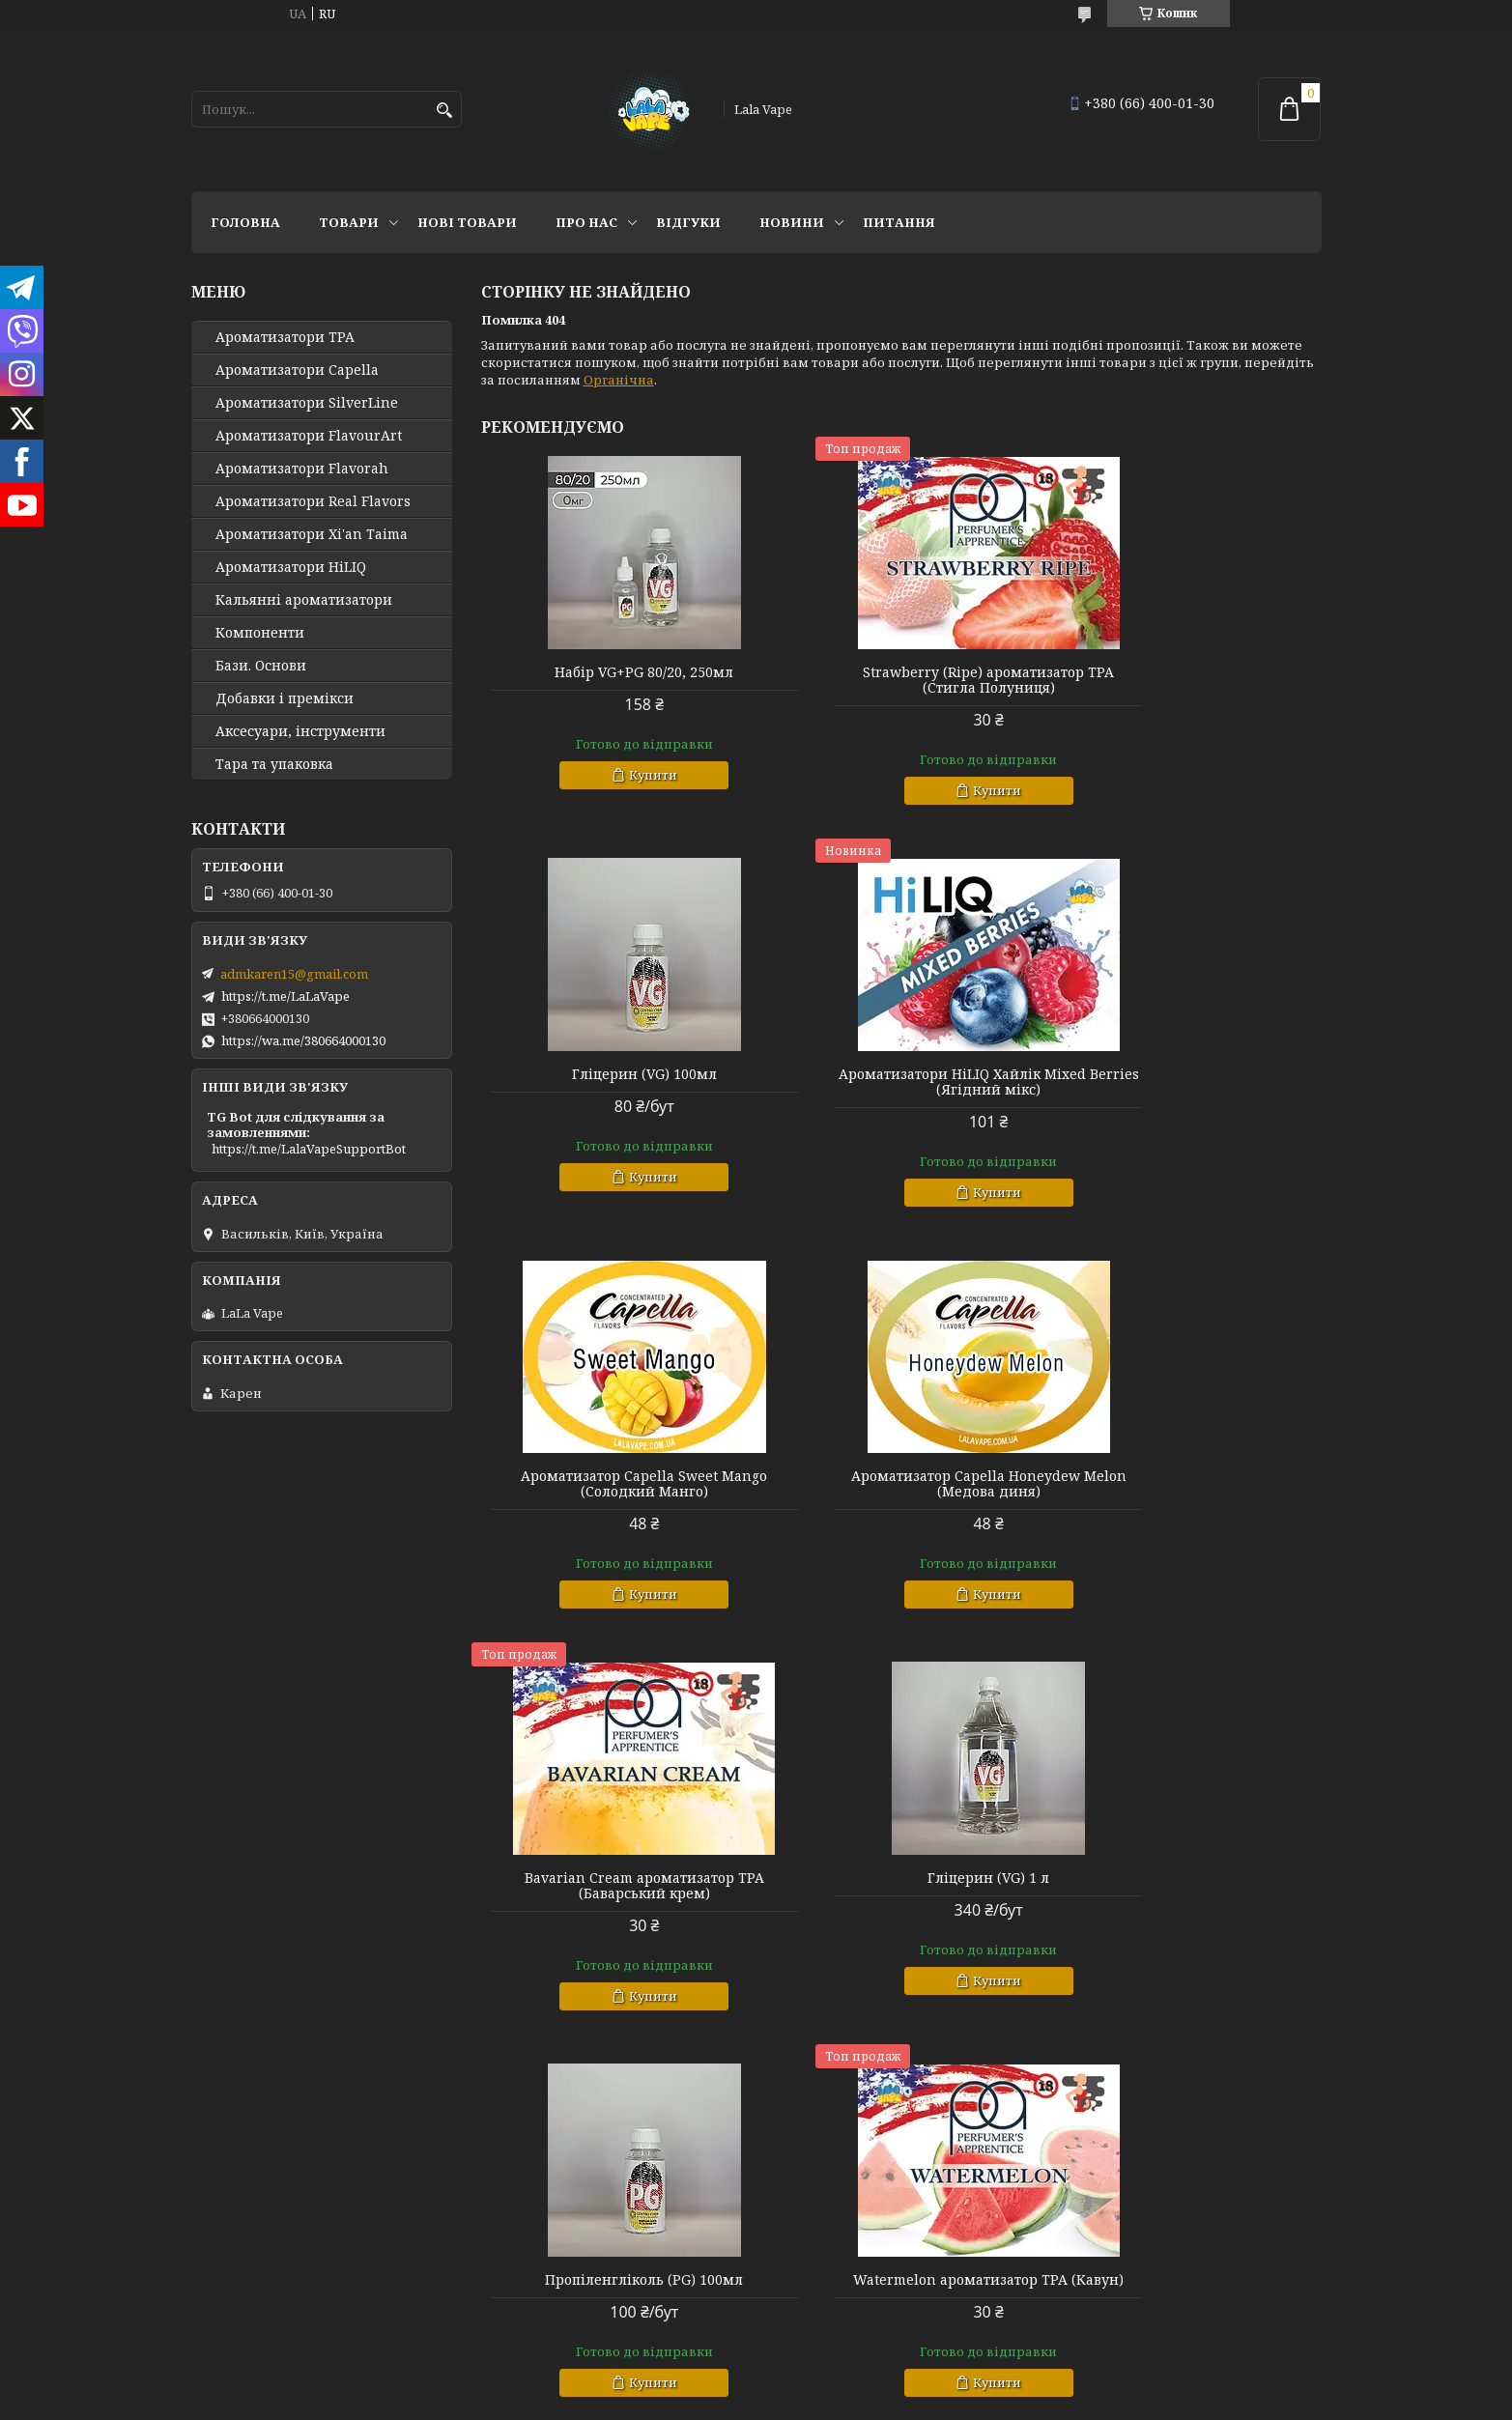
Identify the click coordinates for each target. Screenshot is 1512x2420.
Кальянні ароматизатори (303, 600)
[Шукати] (445, 111)
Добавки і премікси (284, 698)
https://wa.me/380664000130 (303, 1040)
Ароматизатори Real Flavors (313, 501)
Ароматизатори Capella (297, 370)
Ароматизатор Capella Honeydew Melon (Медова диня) (1186, 1082)
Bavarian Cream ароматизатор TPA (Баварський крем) (615, 1483)
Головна (245, 222)
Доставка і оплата (825, 2171)
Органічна (619, 379)
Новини (791, 222)
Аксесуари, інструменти (300, 731)
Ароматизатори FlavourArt (308, 435)
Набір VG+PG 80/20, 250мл (615, 672)
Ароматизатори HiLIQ (290, 567)
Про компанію (239, 2197)
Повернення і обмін (832, 2197)
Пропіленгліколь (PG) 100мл (1187, 1476)
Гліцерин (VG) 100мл (1186, 672)
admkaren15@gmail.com (294, 974)
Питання (899, 222)
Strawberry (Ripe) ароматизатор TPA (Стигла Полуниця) (901, 680)
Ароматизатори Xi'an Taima (311, 534)
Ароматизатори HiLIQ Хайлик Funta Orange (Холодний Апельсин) (1186, 1893)
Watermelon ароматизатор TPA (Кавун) (615, 1885)
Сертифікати (520, 2197)
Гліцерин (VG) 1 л (900, 1476)
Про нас (586, 222)
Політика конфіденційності (570, 2224)
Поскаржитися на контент (696, 2305)
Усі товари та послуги (1232, 2072)
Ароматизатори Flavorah (301, 468)
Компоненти (259, 632)
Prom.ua (863, 2288)
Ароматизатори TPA (285, 337)
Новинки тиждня (1109, 2171)
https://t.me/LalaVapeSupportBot (309, 1148)
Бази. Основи (260, 665)
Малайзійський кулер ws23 (900, 1878)
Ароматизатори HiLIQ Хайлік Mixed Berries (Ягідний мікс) (615, 1082)
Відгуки (688, 222)
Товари (349, 222)
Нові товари (467, 222)
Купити (624, 774)
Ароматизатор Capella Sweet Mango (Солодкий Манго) (901, 1082)
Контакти (509, 2171)
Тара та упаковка (274, 764)
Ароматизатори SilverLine (306, 403)
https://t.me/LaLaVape (285, 996)
